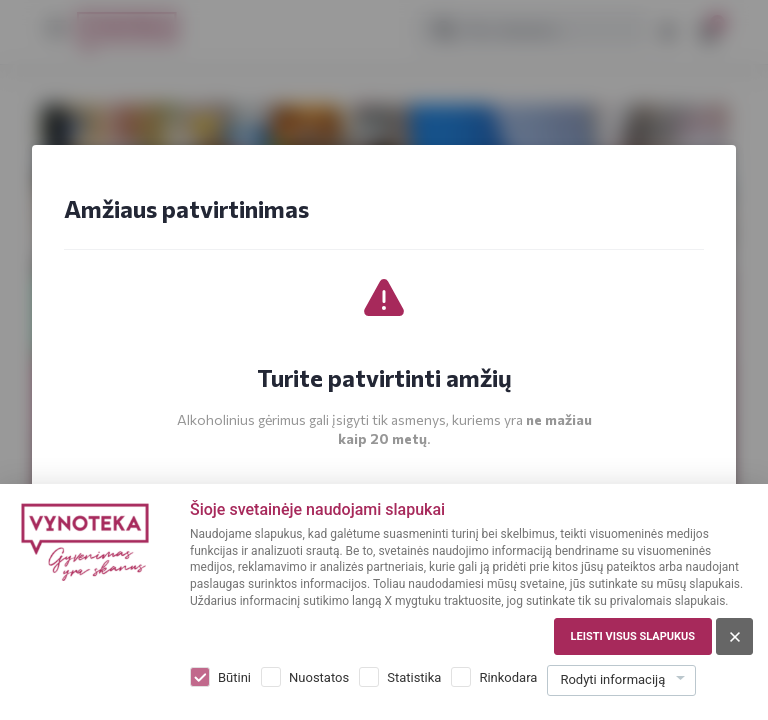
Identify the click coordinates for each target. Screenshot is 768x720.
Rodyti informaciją (612, 679)
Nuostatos (319, 677)
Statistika (414, 677)
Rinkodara (508, 677)
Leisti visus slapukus (633, 636)
